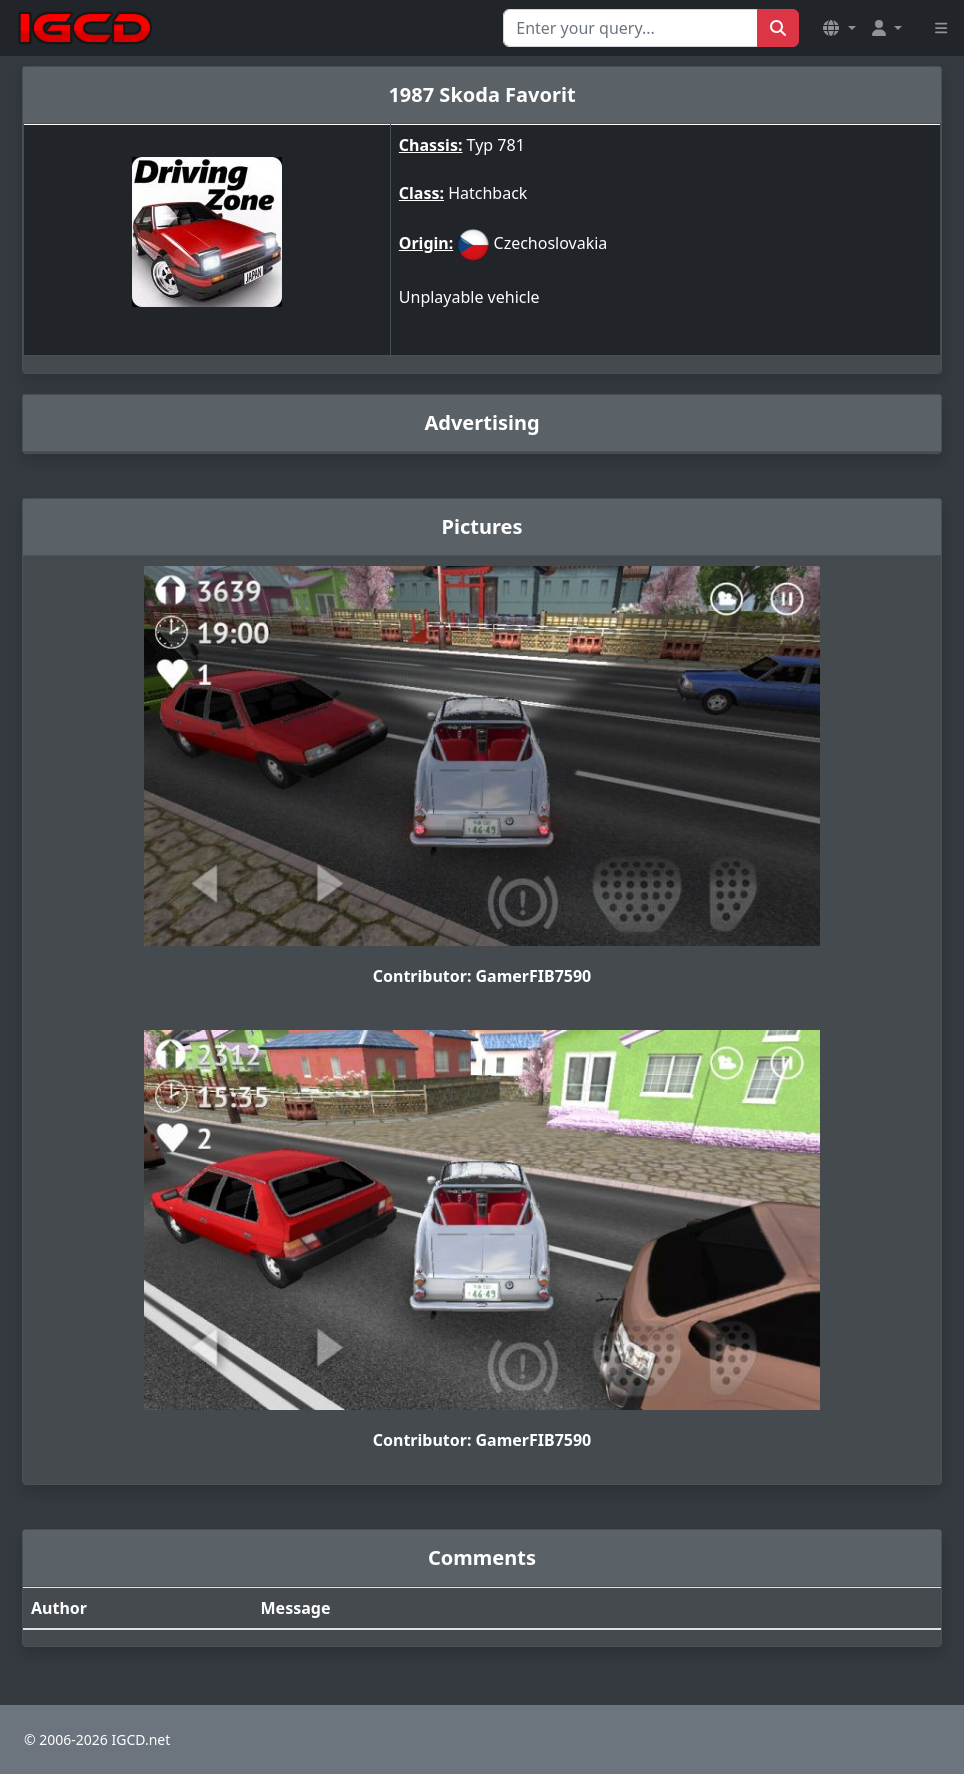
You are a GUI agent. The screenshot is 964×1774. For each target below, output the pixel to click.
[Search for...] (630, 28)
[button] (839, 28)
